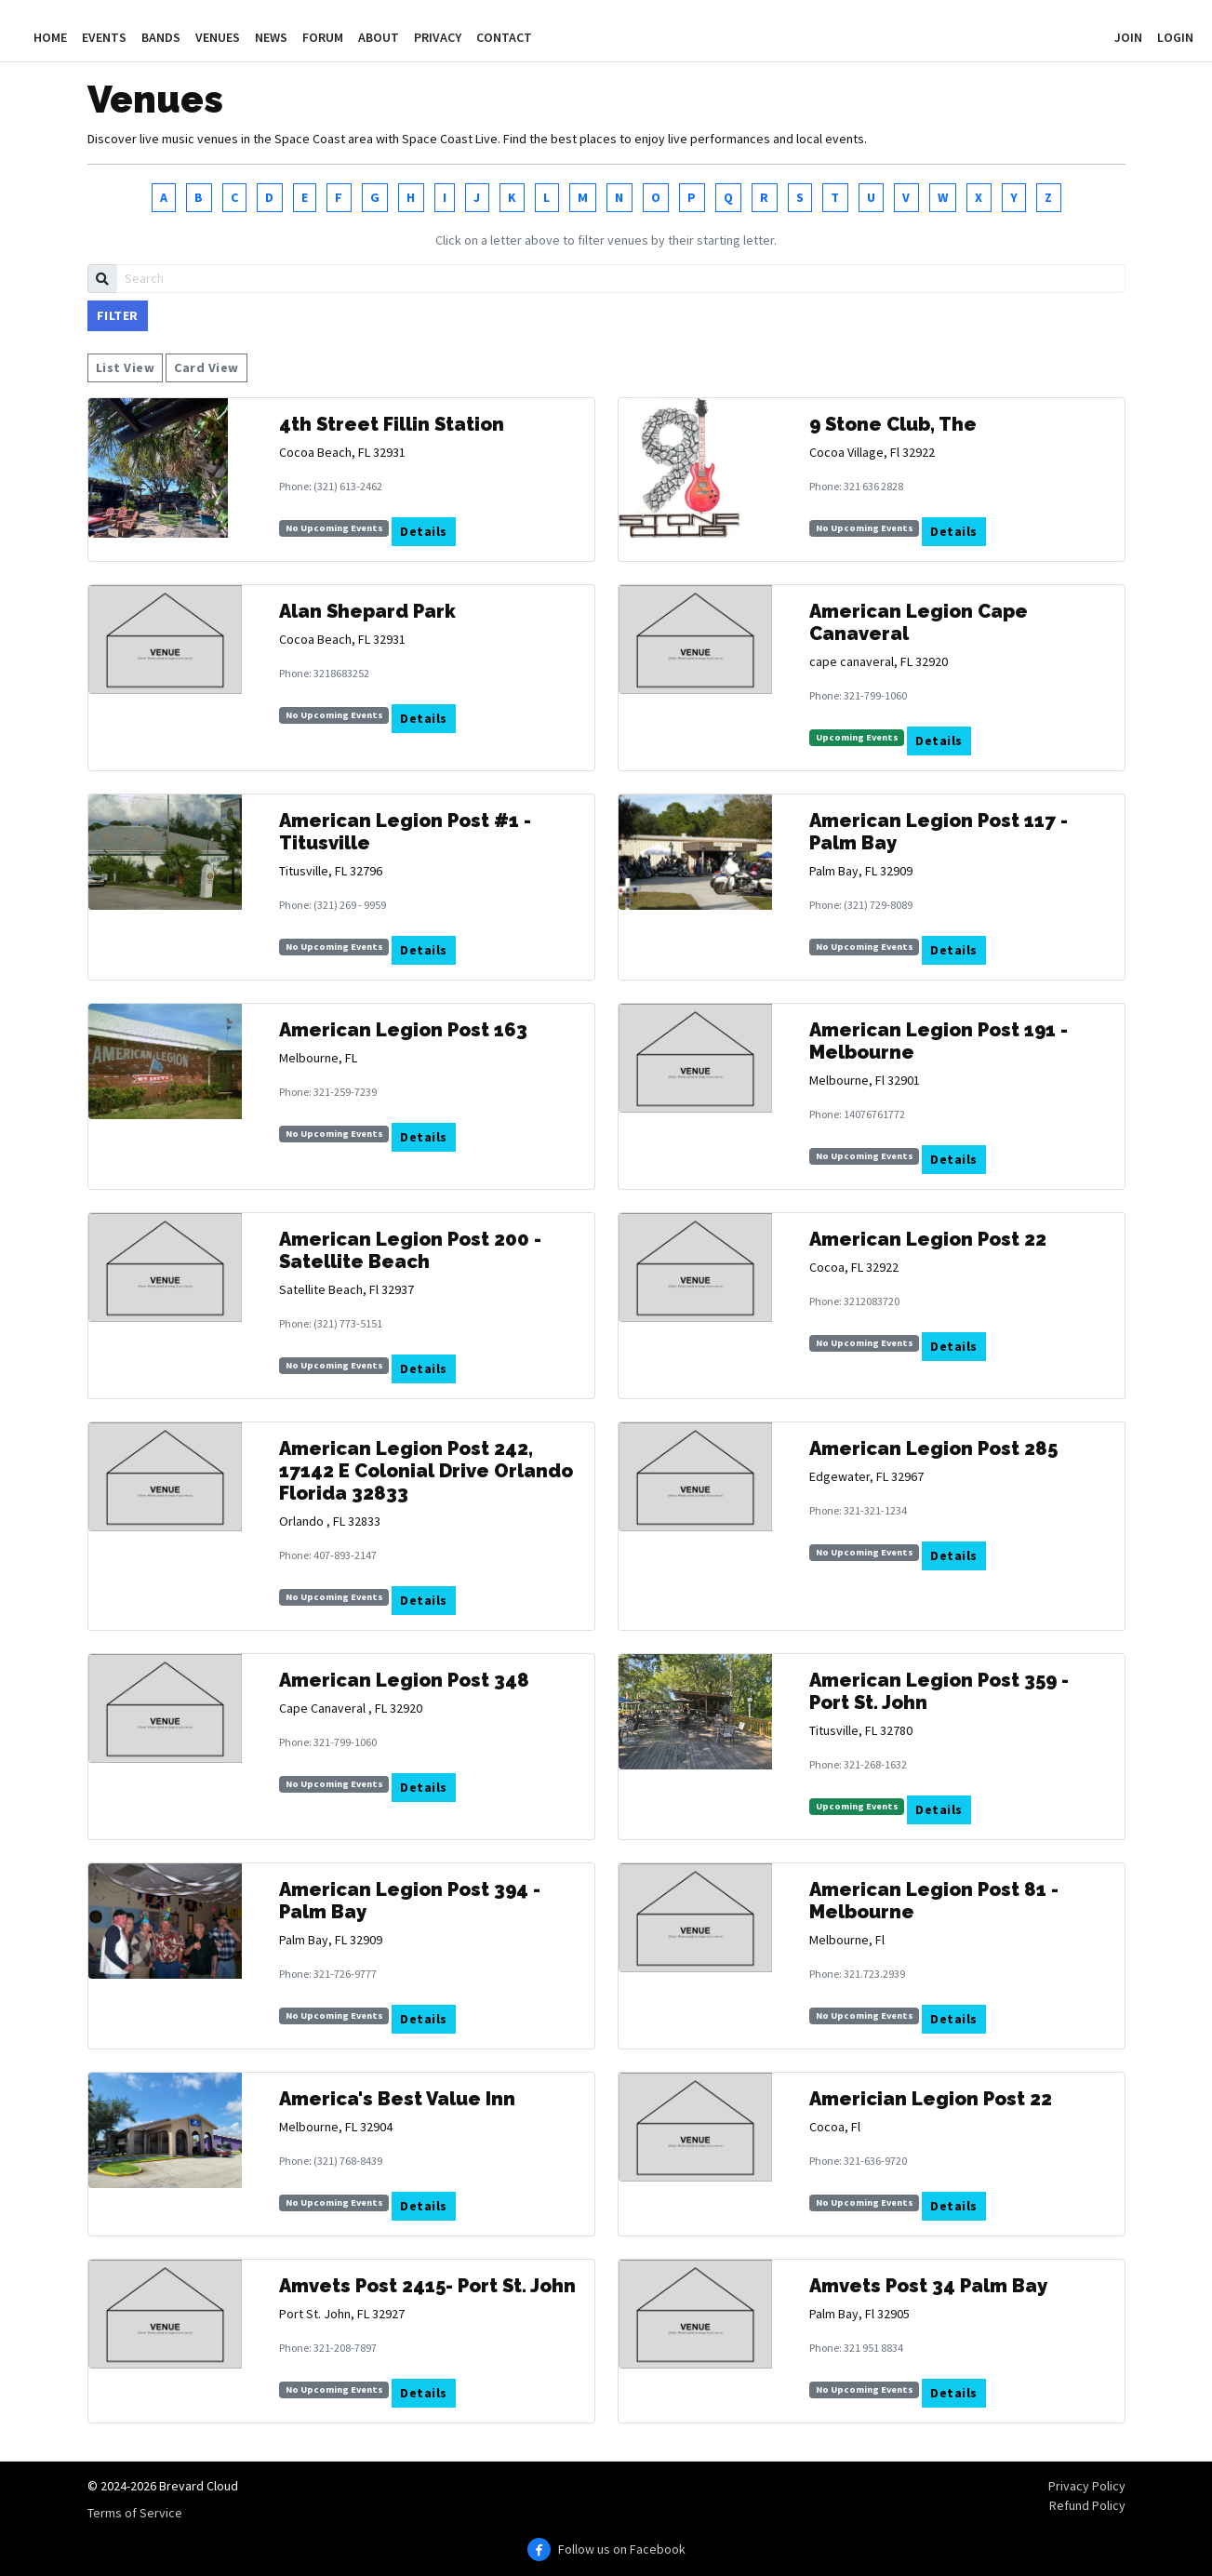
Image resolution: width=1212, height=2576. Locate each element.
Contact (504, 37)
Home (50, 37)
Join (1128, 37)
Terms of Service (134, 2512)
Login (1175, 37)
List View (125, 367)
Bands (160, 37)
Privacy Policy (1086, 2485)
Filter (118, 315)
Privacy (437, 37)
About (378, 37)
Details (423, 531)
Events (104, 37)
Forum (322, 37)
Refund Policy (1087, 2505)
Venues (217, 37)
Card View (206, 367)
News (271, 37)
